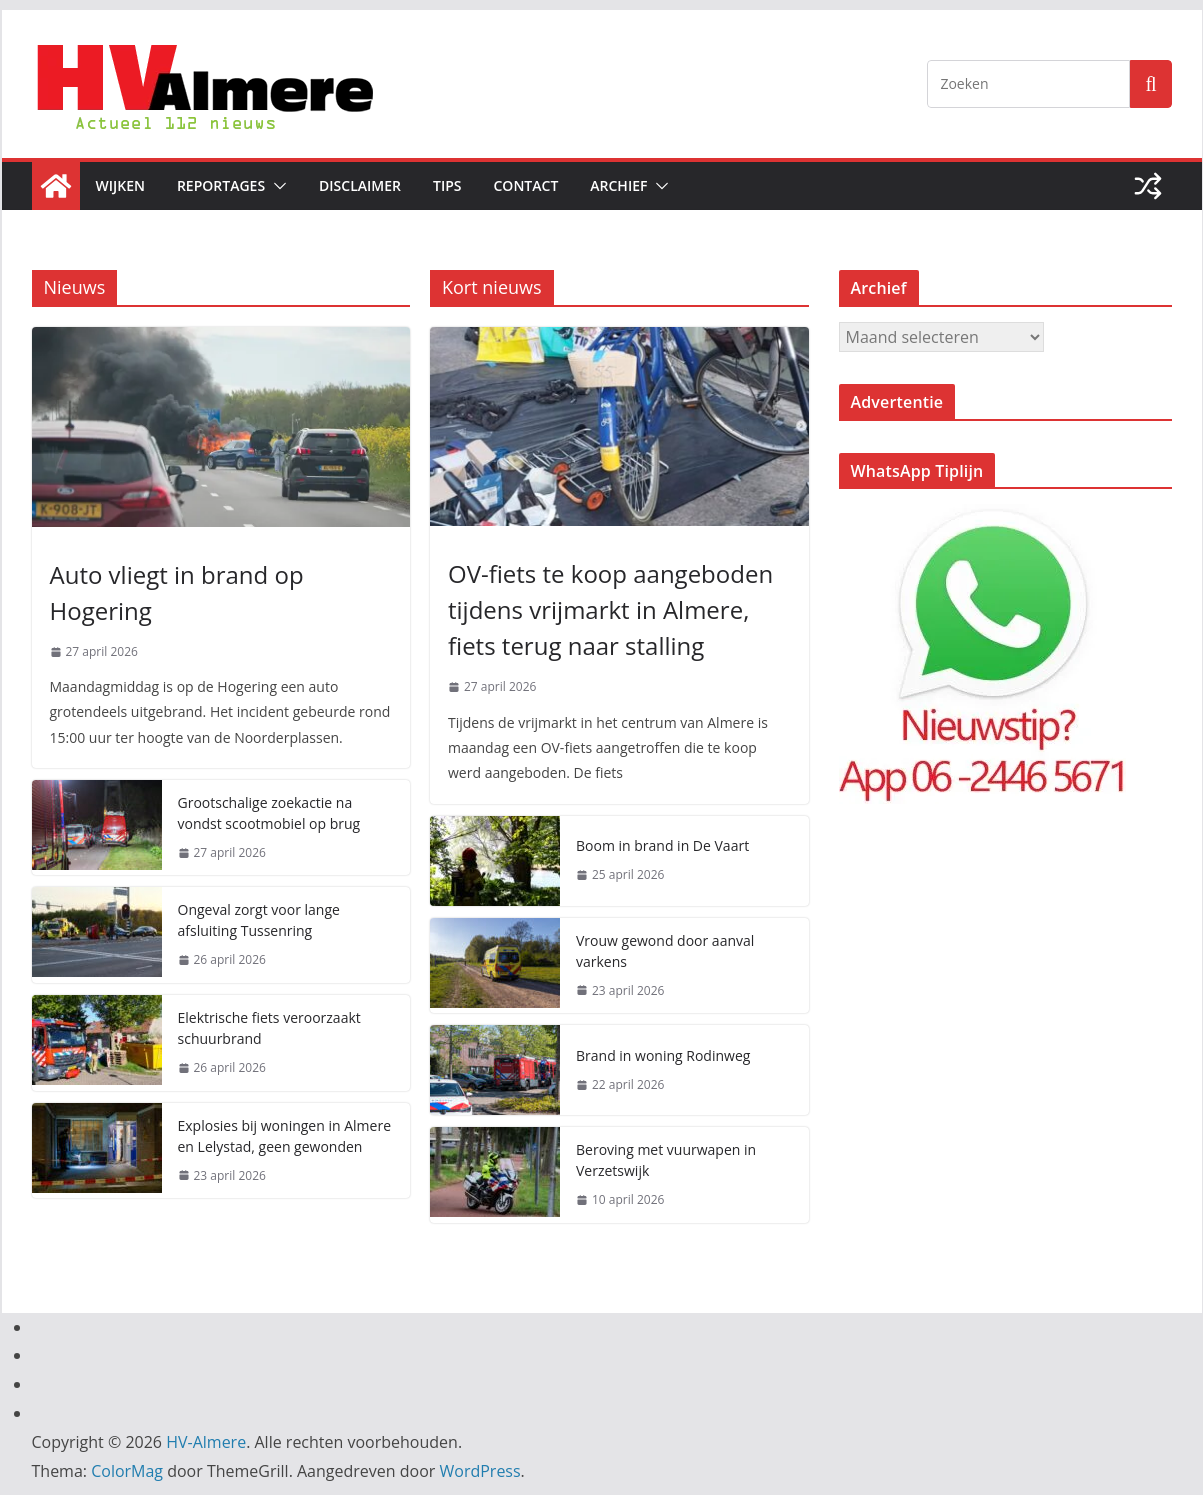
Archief (618, 185)
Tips (447, 185)
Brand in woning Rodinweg (663, 1055)
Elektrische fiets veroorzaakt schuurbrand (269, 1028)
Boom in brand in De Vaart (662, 845)
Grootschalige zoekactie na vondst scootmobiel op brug (269, 813)
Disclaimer (360, 185)
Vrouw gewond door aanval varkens (665, 951)
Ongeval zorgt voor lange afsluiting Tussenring (259, 920)
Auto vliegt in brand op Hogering (177, 592)
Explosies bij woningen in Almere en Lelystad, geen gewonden (285, 1136)
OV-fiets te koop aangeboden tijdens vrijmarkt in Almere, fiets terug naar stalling (610, 609)
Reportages (221, 185)
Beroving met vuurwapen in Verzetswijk (666, 1160)
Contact (525, 185)
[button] (276, 186)
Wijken (120, 185)
